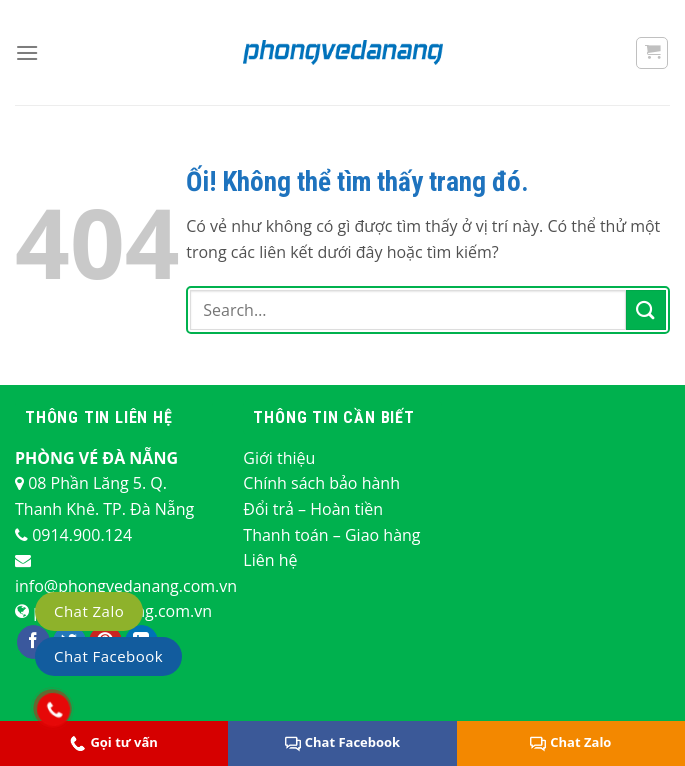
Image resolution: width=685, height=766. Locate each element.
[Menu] (27, 52)
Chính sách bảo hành (321, 483)
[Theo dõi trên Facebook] (33, 642)
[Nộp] (646, 309)
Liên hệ (270, 560)
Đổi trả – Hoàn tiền (313, 509)
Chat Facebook (342, 742)
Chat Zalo (89, 611)
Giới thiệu (279, 458)
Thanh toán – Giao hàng (331, 535)
